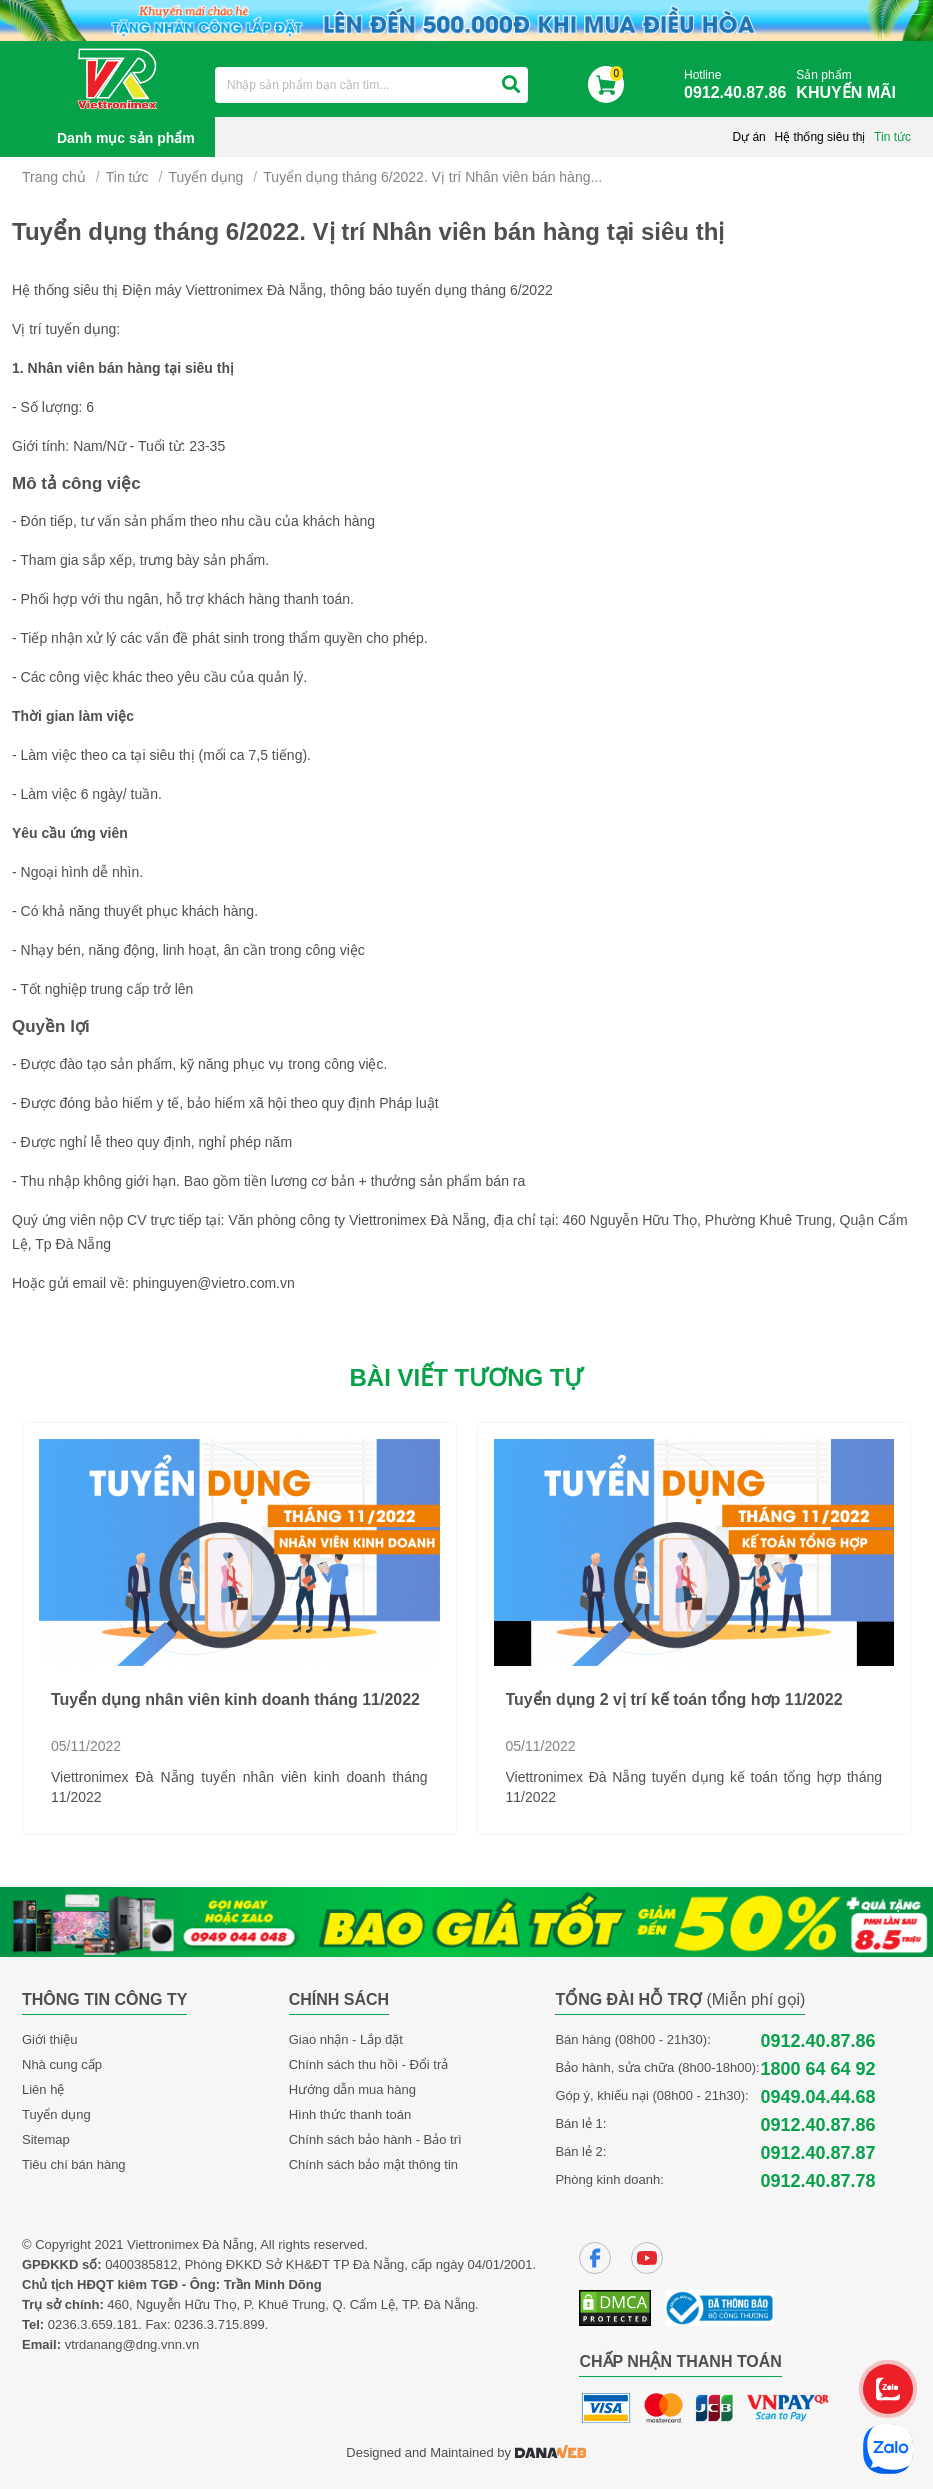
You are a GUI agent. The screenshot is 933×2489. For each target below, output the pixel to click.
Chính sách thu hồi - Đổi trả (369, 2064)
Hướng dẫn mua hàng (352, 2089)
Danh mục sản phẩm (126, 138)
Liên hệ (43, 2089)
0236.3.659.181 (93, 2324)
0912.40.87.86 (817, 2041)
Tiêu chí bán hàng (74, 2164)
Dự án (748, 137)
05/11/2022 (86, 1746)
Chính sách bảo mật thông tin (373, 2164)
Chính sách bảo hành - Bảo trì (375, 2139)
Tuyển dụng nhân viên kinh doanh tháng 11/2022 (235, 1699)
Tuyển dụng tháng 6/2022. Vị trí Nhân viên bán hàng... (432, 177)
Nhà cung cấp (62, 2064)
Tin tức (892, 137)
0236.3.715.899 (219, 2324)
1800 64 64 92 (817, 2069)
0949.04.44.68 (817, 2097)
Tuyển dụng (205, 177)
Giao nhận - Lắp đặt (346, 2039)
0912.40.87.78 (817, 2181)
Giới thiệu (49, 2039)
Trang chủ (54, 177)
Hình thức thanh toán (350, 2114)
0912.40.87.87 (817, 2153)
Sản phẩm (851, 85)
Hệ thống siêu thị (819, 137)
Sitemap (46, 2139)
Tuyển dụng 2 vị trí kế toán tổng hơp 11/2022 (674, 1699)
